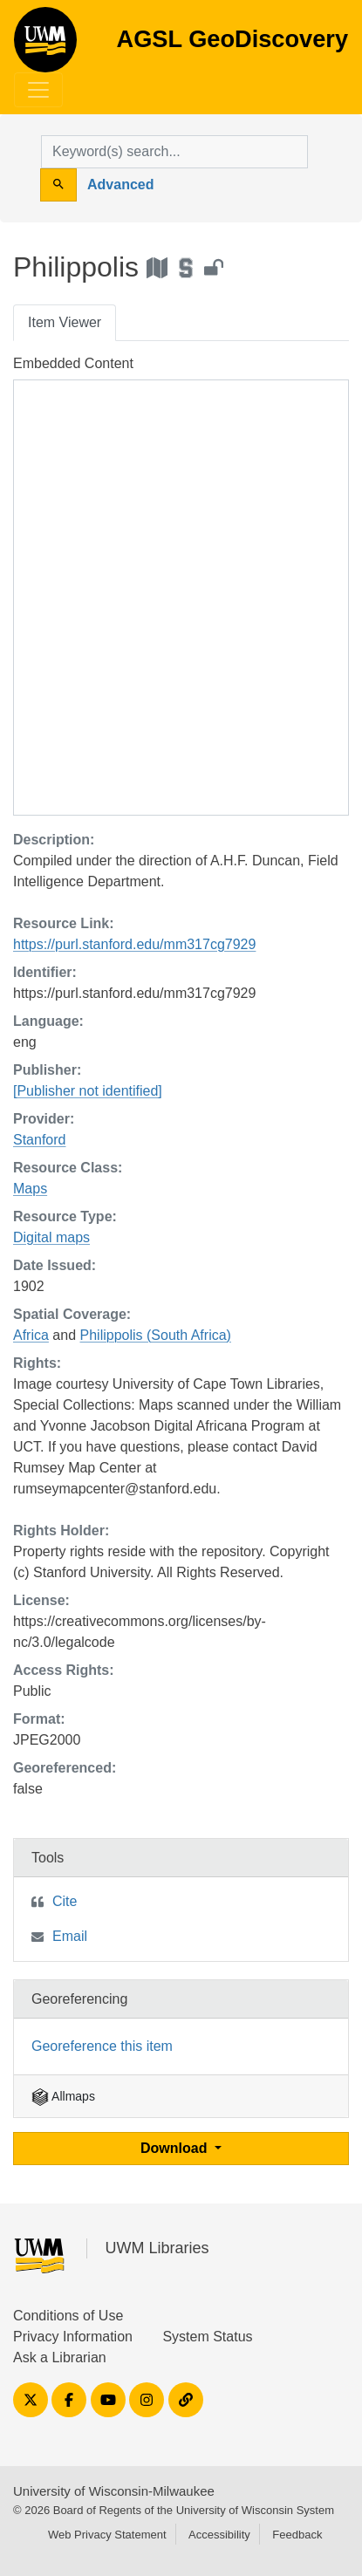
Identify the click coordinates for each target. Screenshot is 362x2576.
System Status (207, 2336)
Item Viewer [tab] (64, 322)
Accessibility (219, 2534)
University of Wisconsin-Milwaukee (114, 2491)
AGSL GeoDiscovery (45, 45)
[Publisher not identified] (87, 1090)
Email (69, 1936)
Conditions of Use (68, 2315)
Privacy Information (73, 2336)
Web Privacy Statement (107, 2534)
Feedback (297, 2534)
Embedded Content (73, 363)
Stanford (39, 1139)
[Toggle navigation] (38, 89)
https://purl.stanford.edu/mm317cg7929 (134, 944)
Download (175, 2148)
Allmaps (63, 2096)
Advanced (120, 184)
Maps (30, 1188)
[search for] (174, 151)
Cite (64, 1901)
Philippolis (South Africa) (155, 1335)
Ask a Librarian (59, 2357)
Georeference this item (102, 2046)
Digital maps (51, 1237)
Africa (31, 1335)
